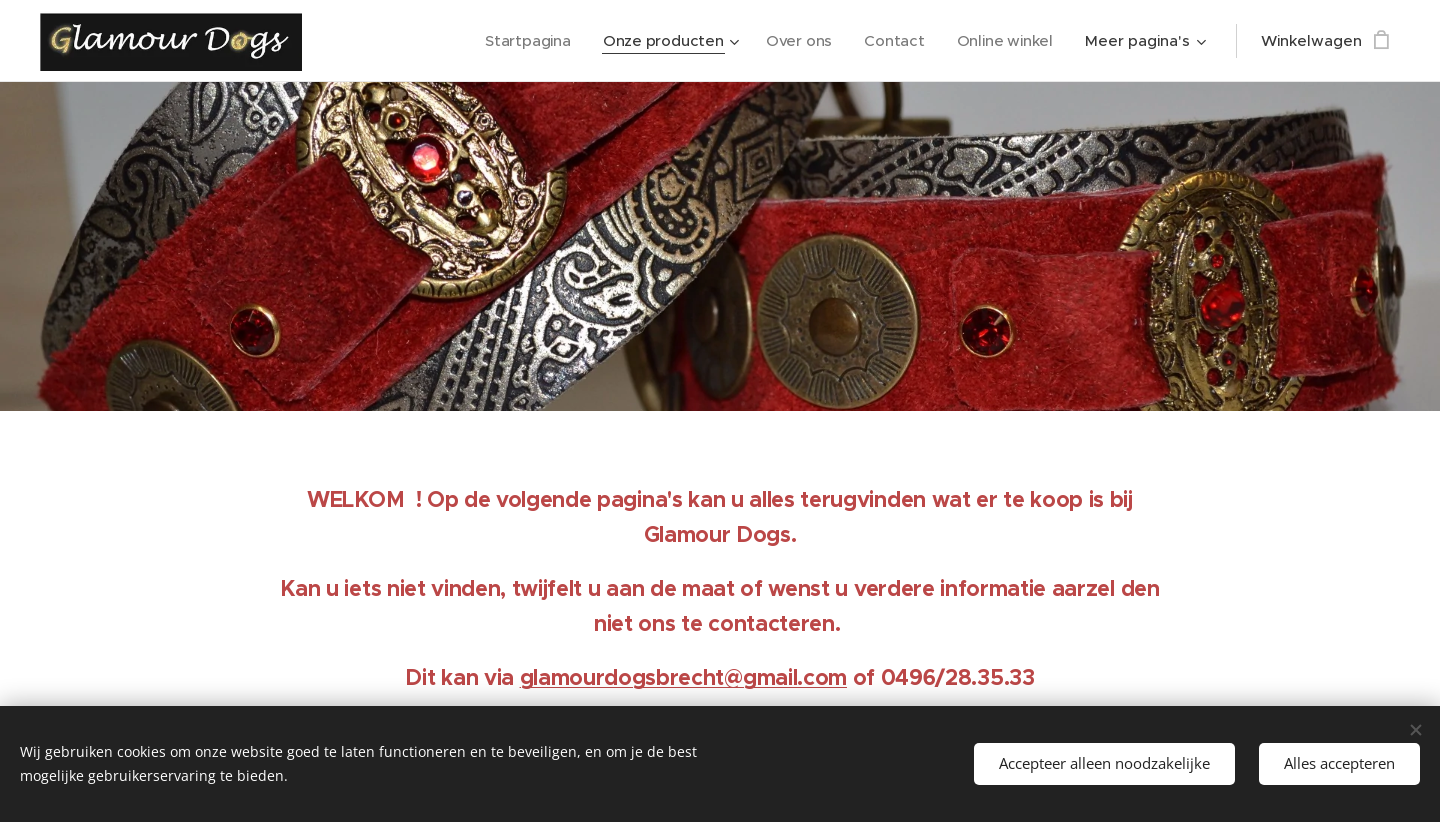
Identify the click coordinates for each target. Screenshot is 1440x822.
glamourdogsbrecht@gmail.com (683, 677)
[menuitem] (523, 41)
